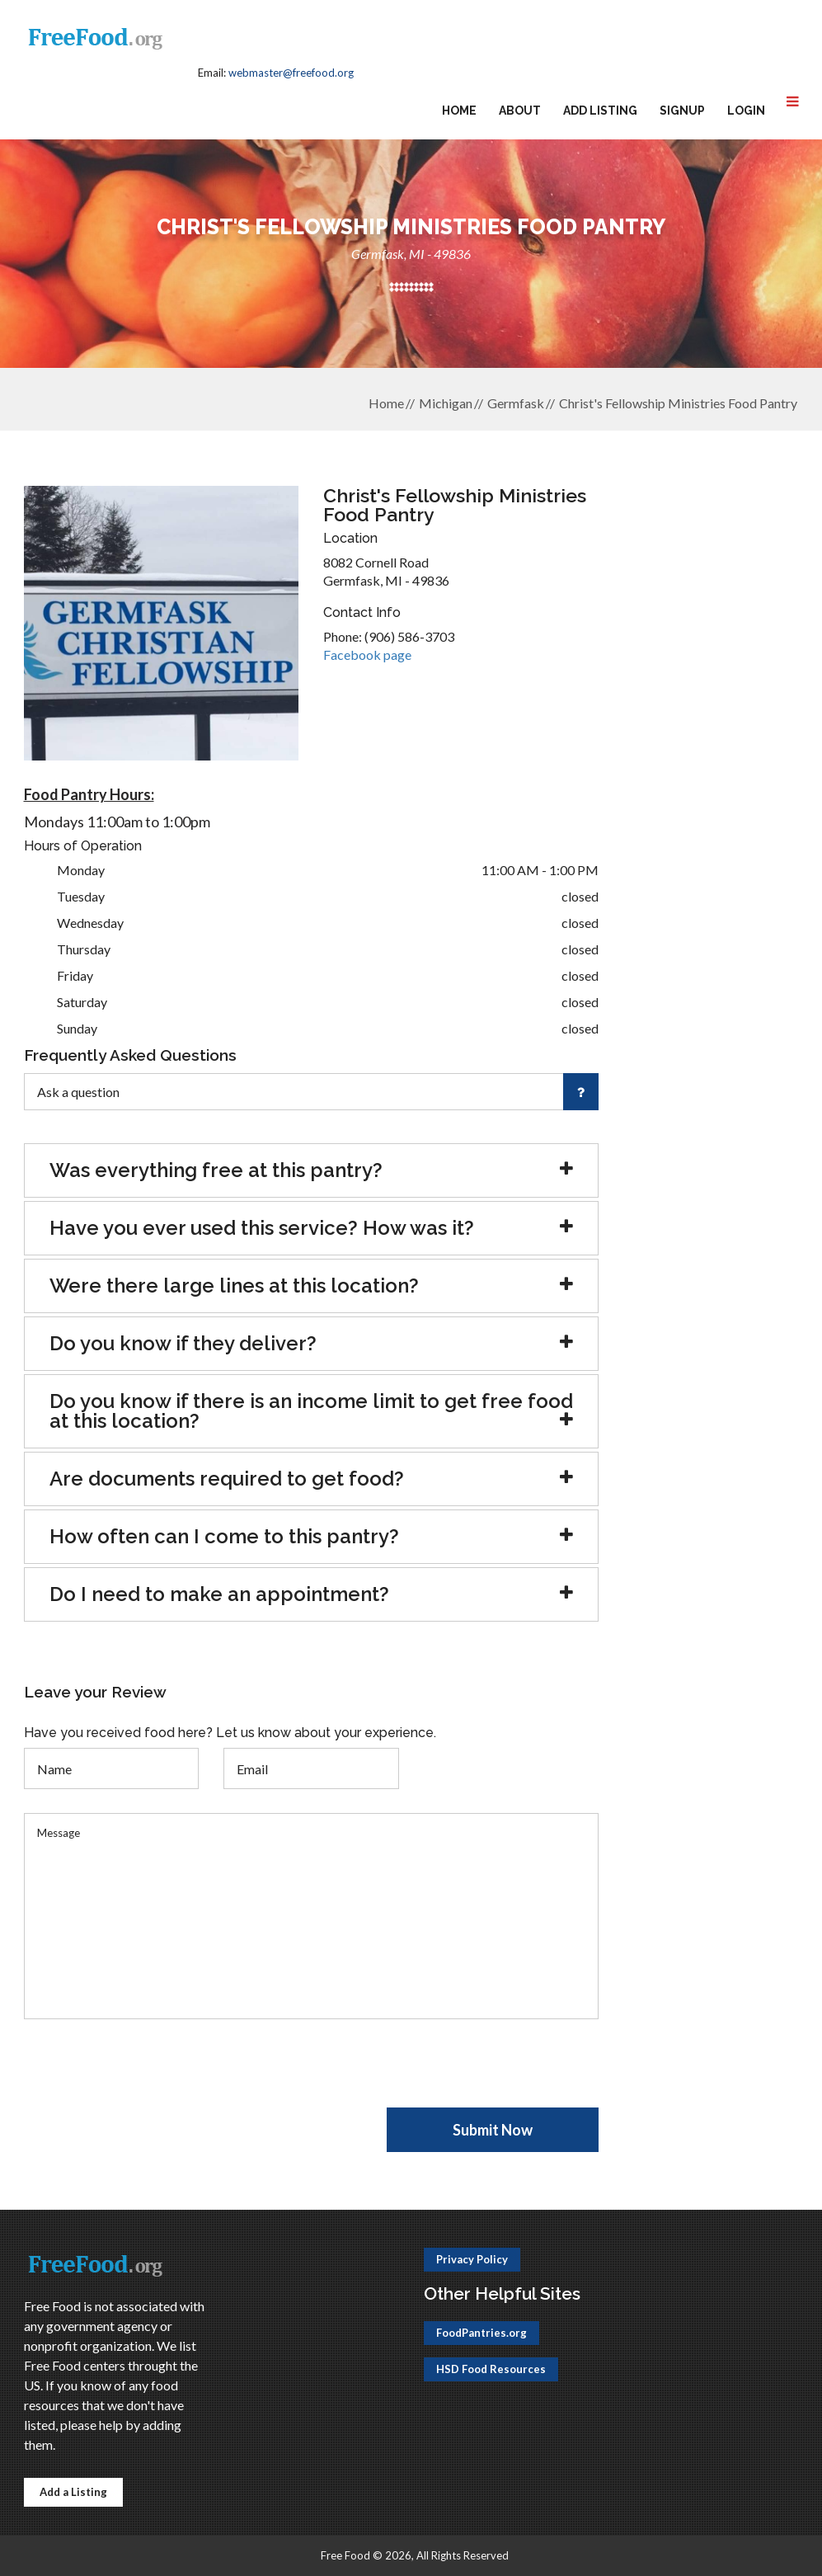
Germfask (515, 403)
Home (459, 110)
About (520, 110)
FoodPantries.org (481, 2332)
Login (746, 110)
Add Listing (600, 110)
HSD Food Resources (491, 2369)
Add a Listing (73, 2491)
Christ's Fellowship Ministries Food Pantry (678, 403)
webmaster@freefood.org (291, 72)
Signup (682, 110)
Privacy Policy (472, 2259)
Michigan (445, 403)
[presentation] (149, 2075)
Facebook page (367, 654)
